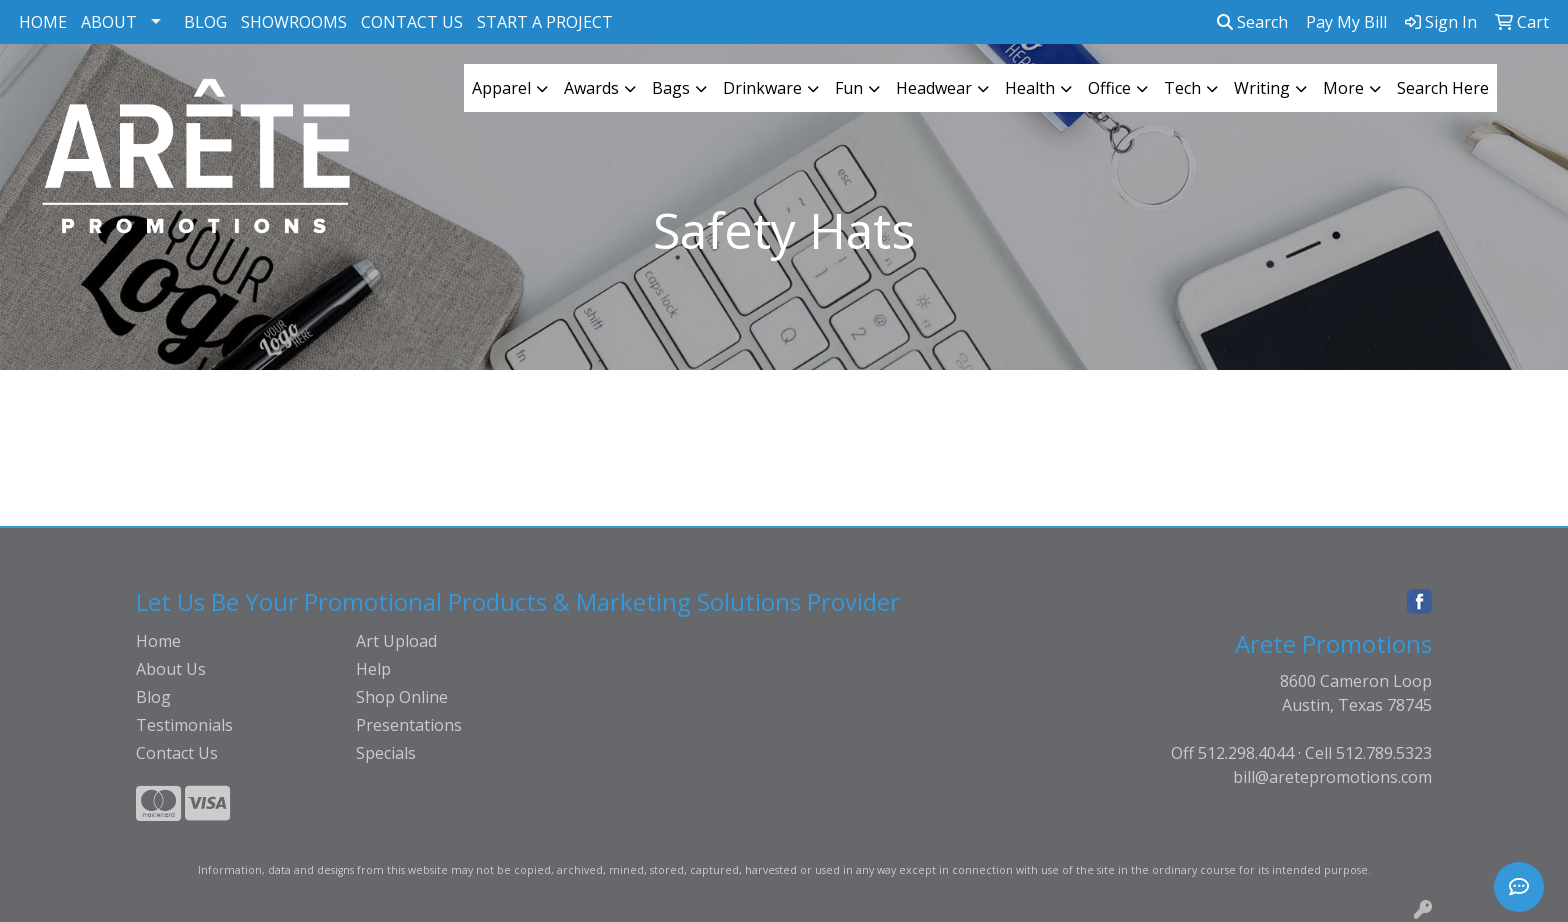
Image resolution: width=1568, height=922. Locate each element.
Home (158, 641)
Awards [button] (591, 88)
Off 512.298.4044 (1232, 753)
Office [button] (1109, 88)
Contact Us (177, 753)
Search (1252, 22)
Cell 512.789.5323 (1368, 753)
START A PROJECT (545, 22)
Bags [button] (671, 88)
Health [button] (1030, 88)
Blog (153, 697)
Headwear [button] (934, 88)
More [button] (1343, 88)
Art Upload (396, 641)
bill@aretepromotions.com (1332, 777)
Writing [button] (1262, 88)
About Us (171, 669)
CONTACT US (412, 22)
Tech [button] (1182, 88)
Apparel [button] (501, 88)
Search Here (1443, 88)
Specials (386, 753)
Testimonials (184, 725)
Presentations (409, 725)
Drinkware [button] (762, 88)
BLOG (205, 22)
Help (373, 669)
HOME (43, 22)
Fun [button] (849, 88)
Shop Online (402, 697)
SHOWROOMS (294, 22)
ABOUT (109, 22)
